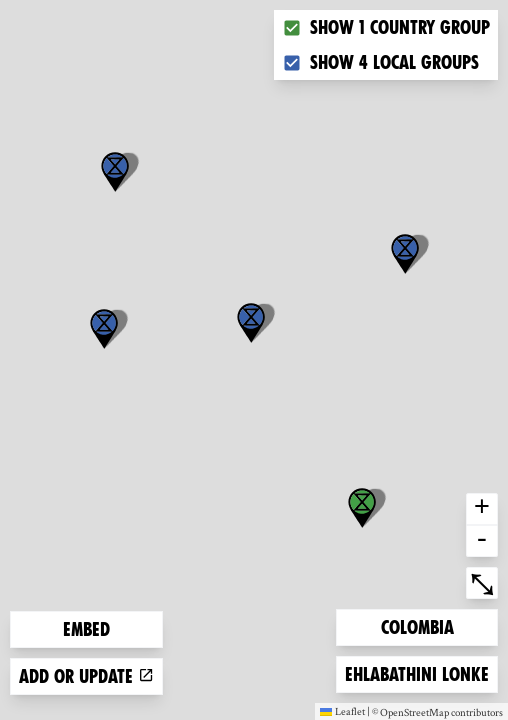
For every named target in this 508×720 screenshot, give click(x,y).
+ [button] (482, 509)
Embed (86, 629)
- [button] (482, 541)
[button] (405, 254)
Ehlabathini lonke (416, 672)
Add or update (86, 676)
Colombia (417, 625)
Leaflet (342, 711)
